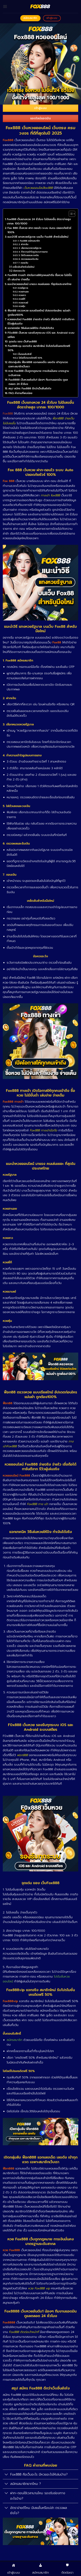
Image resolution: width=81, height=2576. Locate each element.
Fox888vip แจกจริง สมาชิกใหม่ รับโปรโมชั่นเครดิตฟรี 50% (39, 348)
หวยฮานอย (24, 291)
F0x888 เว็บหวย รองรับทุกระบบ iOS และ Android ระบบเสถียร (41, 335)
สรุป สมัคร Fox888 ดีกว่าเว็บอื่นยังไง (29, 388)
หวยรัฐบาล (23, 288)
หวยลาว (22, 295)
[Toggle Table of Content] (70, 214)
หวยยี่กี (22, 299)
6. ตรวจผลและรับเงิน (28, 259)
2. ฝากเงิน (23, 244)
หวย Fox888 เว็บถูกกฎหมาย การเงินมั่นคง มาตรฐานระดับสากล (38, 373)
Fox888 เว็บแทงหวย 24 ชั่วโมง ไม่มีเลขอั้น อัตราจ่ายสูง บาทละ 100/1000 (39, 221)
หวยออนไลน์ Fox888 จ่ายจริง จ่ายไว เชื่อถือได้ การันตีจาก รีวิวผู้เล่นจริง (40, 321)
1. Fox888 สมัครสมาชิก (29, 240)
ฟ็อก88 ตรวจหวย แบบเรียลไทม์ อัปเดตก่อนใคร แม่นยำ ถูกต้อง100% (39, 312)
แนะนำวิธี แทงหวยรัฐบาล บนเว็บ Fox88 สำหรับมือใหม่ (37, 237)
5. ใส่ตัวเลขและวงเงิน (29, 255)
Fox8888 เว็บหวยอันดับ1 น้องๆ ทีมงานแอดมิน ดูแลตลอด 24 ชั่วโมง (38, 382)
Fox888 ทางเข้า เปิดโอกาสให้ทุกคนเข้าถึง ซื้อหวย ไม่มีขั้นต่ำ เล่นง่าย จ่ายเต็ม (40, 277)
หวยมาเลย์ (23, 302)
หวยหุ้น (22, 306)
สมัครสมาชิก (14, 2040)
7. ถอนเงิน (23, 262)
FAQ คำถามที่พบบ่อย (20, 393)
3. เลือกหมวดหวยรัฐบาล (30, 248)
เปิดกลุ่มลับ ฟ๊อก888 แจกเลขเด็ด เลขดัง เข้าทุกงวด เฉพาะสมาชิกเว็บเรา (38, 364)
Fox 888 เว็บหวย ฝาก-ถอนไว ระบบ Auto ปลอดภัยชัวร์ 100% (39, 230)
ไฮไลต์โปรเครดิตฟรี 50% (30, 358)
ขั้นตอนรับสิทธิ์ (25, 354)
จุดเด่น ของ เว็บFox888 (23, 341)
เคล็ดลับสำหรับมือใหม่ (23, 267)
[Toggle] (6, 2475)
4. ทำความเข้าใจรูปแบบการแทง (33, 251)
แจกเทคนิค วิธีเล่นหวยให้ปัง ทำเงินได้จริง (31, 328)
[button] (5, 6)
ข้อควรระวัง (19, 270)
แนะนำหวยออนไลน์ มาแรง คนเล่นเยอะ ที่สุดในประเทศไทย (39, 284)
